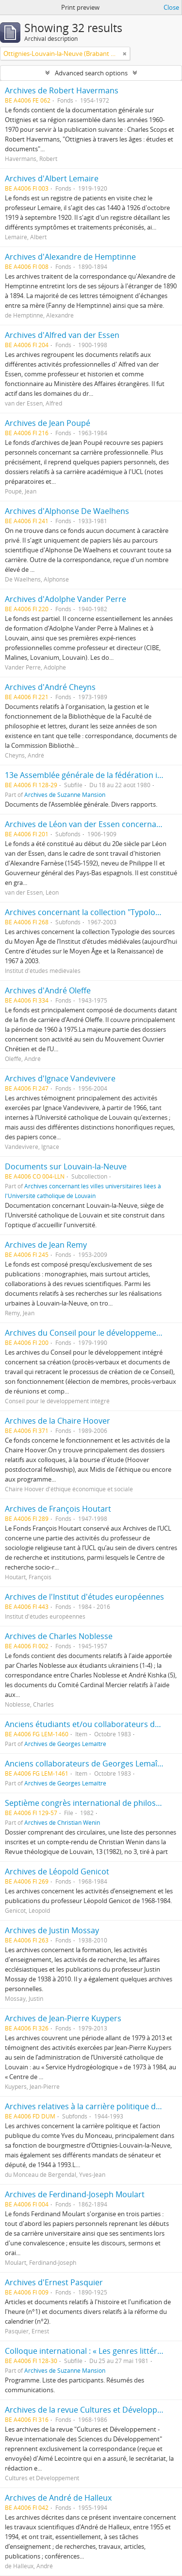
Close (171, 7)
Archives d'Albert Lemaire (52, 178)
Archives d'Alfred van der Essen (62, 335)
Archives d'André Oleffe (48, 990)
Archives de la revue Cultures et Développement (93, 2409)
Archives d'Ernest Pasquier (54, 2282)
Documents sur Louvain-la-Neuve (66, 1166)
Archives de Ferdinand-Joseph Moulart (75, 2194)
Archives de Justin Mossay (52, 1930)
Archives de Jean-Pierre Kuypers (63, 2018)
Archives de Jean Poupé (47, 423)
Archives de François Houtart (58, 1508)
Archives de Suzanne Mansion (64, 794)
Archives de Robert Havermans (61, 90)
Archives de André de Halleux (58, 2497)
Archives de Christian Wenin (62, 1822)
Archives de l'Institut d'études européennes (84, 1596)
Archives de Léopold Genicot (57, 1871)
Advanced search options (91, 73)
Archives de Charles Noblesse (59, 1636)
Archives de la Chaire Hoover (57, 1420)
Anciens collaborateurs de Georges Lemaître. (87, 1763)
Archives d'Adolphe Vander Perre (65, 599)
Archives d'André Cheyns (50, 687)
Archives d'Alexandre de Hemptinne (70, 256)
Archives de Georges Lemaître (65, 1743)
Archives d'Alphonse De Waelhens (67, 511)
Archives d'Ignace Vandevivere (60, 1078)
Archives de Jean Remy (46, 1244)
